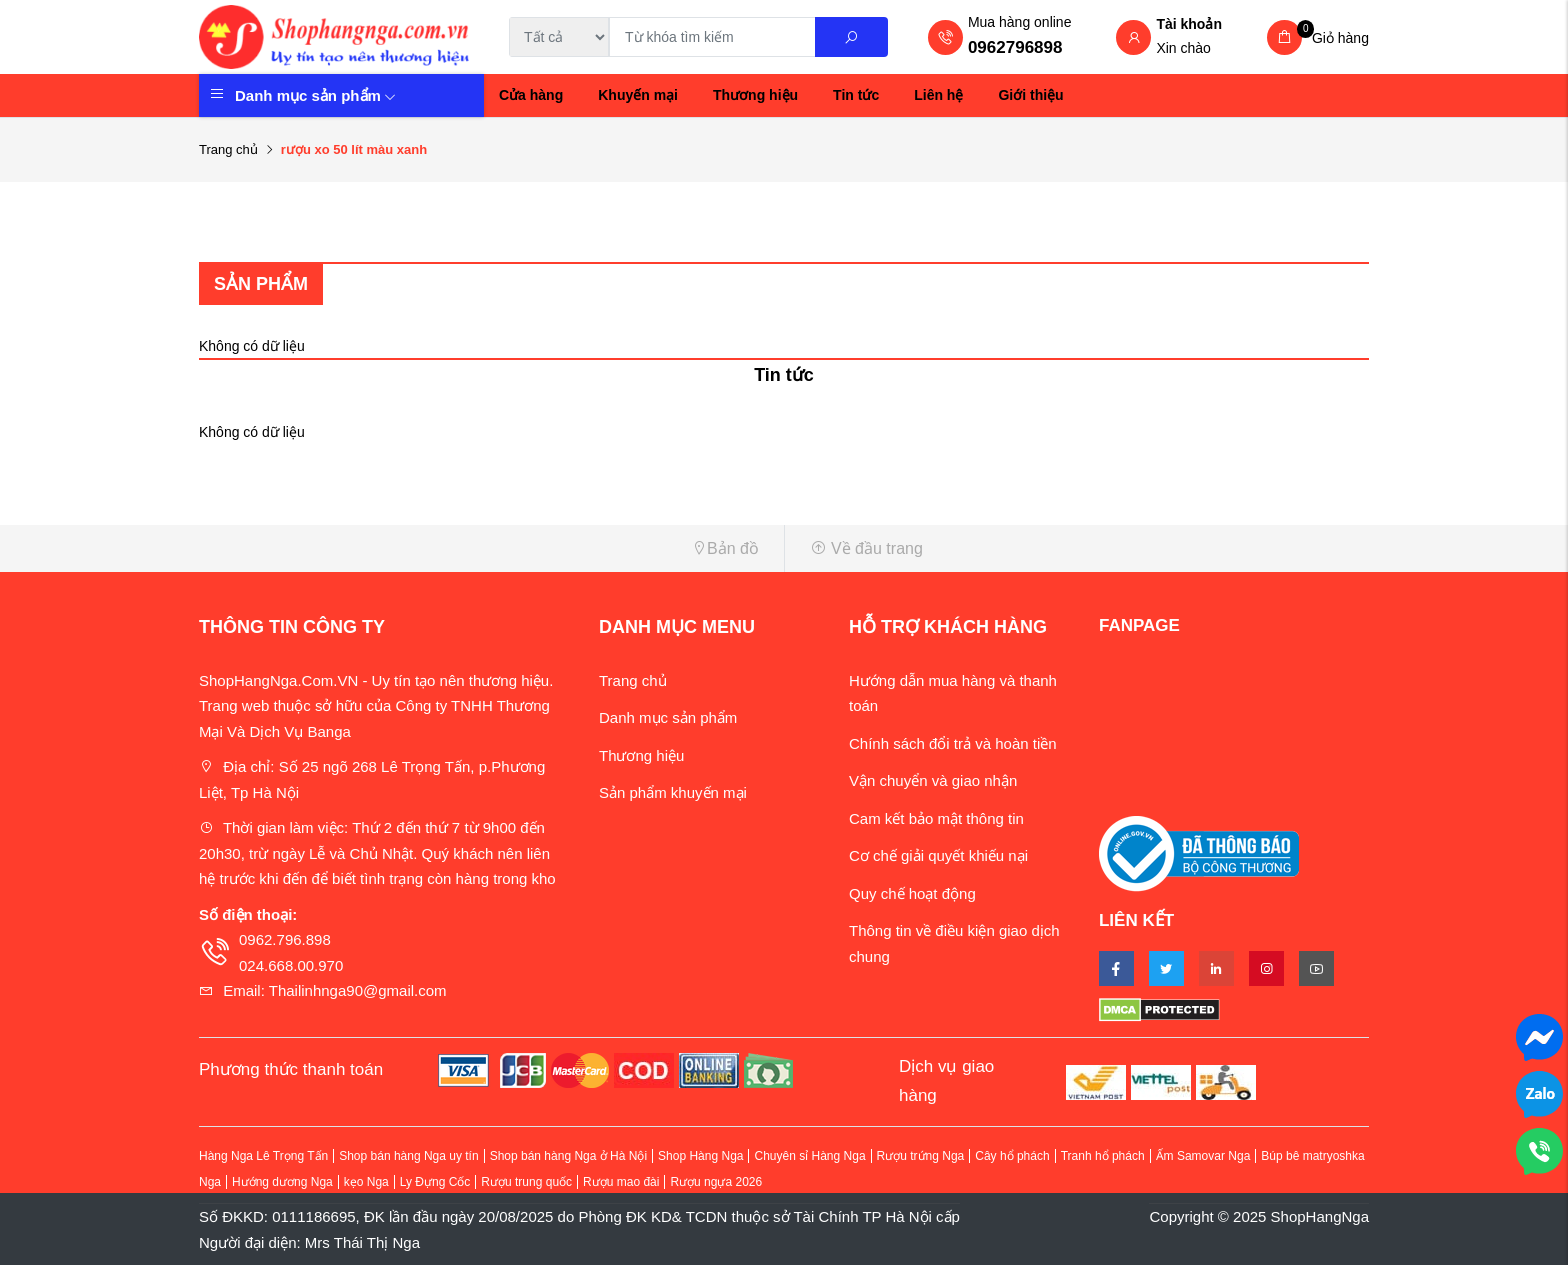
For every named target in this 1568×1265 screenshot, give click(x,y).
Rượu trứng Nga (921, 1156)
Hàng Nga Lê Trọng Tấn (263, 1156)
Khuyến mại (638, 95)
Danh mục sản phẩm (315, 95)
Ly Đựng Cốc (435, 1182)
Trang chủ (228, 149)
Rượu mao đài (621, 1182)
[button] (484, 548)
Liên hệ (938, 95)
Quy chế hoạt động (912, 893)
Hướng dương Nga (282, 1182)
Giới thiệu (1030, 95)
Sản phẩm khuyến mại (673, 792)
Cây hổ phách (1012, 1156)
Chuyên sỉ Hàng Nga (809, 1156)
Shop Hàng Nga (700, 1156)
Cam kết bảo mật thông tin (936, 818)
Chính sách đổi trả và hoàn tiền (953, 743)
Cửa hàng (531, 95)
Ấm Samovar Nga (1203, 1156)
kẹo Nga (366, 1182)
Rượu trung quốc (526, 1182)
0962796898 (1015, 47)
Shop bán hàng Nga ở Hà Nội (568, 1156)
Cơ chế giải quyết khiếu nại (938, 855)
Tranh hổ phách (1103, 1156)
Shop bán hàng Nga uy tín (408, 1156)
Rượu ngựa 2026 (716, 1182)
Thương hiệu (755, 95)
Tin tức (856, 95)
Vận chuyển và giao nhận (933, 780)
